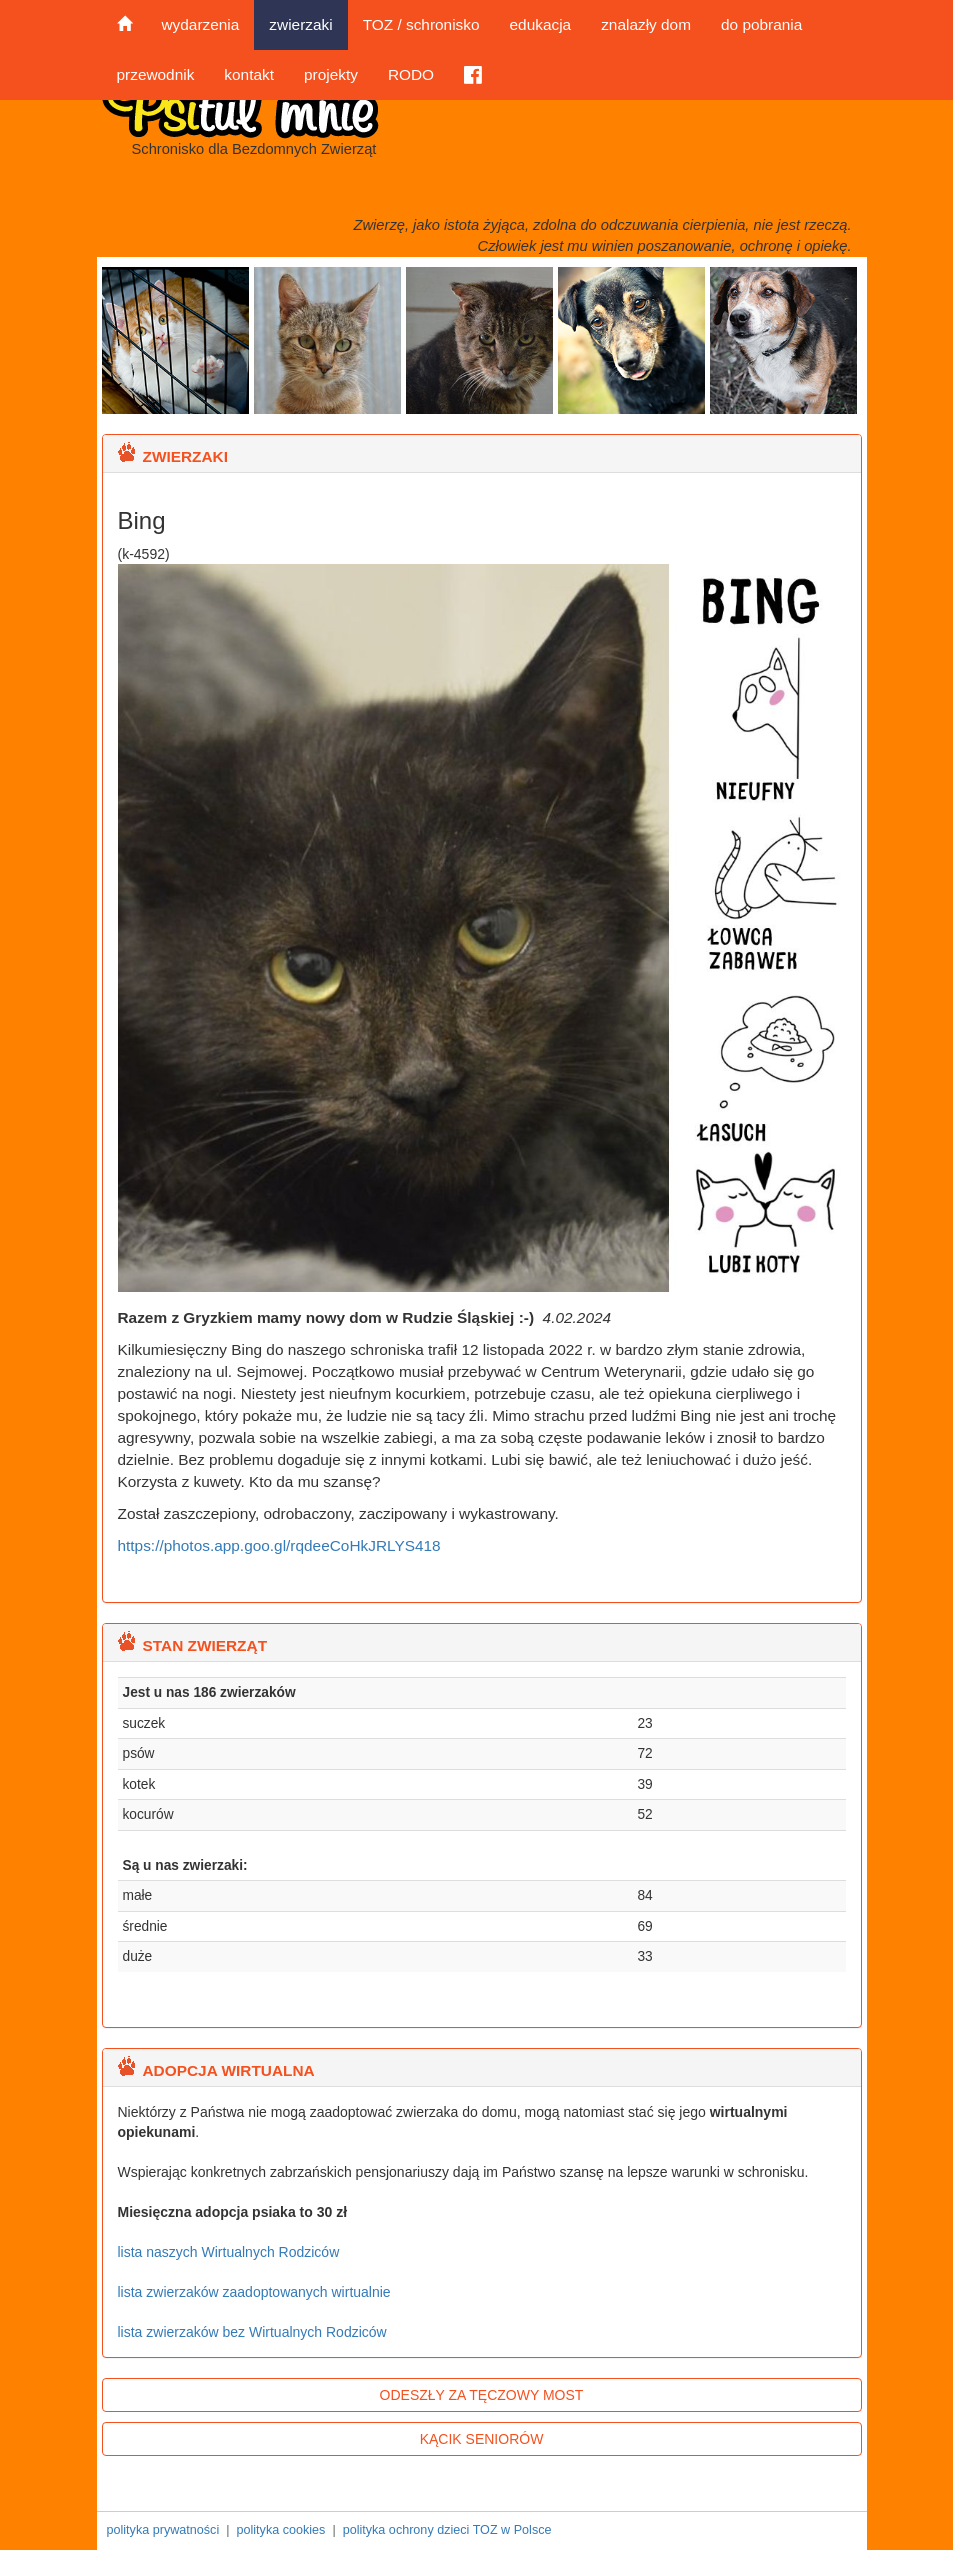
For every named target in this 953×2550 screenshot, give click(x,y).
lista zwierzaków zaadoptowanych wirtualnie (254, 2292)
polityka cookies (280, 2530)
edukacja (541, 24)
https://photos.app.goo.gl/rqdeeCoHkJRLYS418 (279, 1545)
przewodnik (156, 74)
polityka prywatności (163, 2530)
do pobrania (761, 24)
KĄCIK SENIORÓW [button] (482, 2439)
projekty (331, 74)
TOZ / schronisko (421, 24)
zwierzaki (300, 24)
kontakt (249, 74)
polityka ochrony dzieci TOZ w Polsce (447, 2530)
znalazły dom (646, 24)
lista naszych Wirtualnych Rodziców (229, 2252)
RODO (411, 74)
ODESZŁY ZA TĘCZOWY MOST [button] (482, 2395)
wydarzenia (201, 24)
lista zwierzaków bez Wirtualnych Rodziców (252, 2332)
